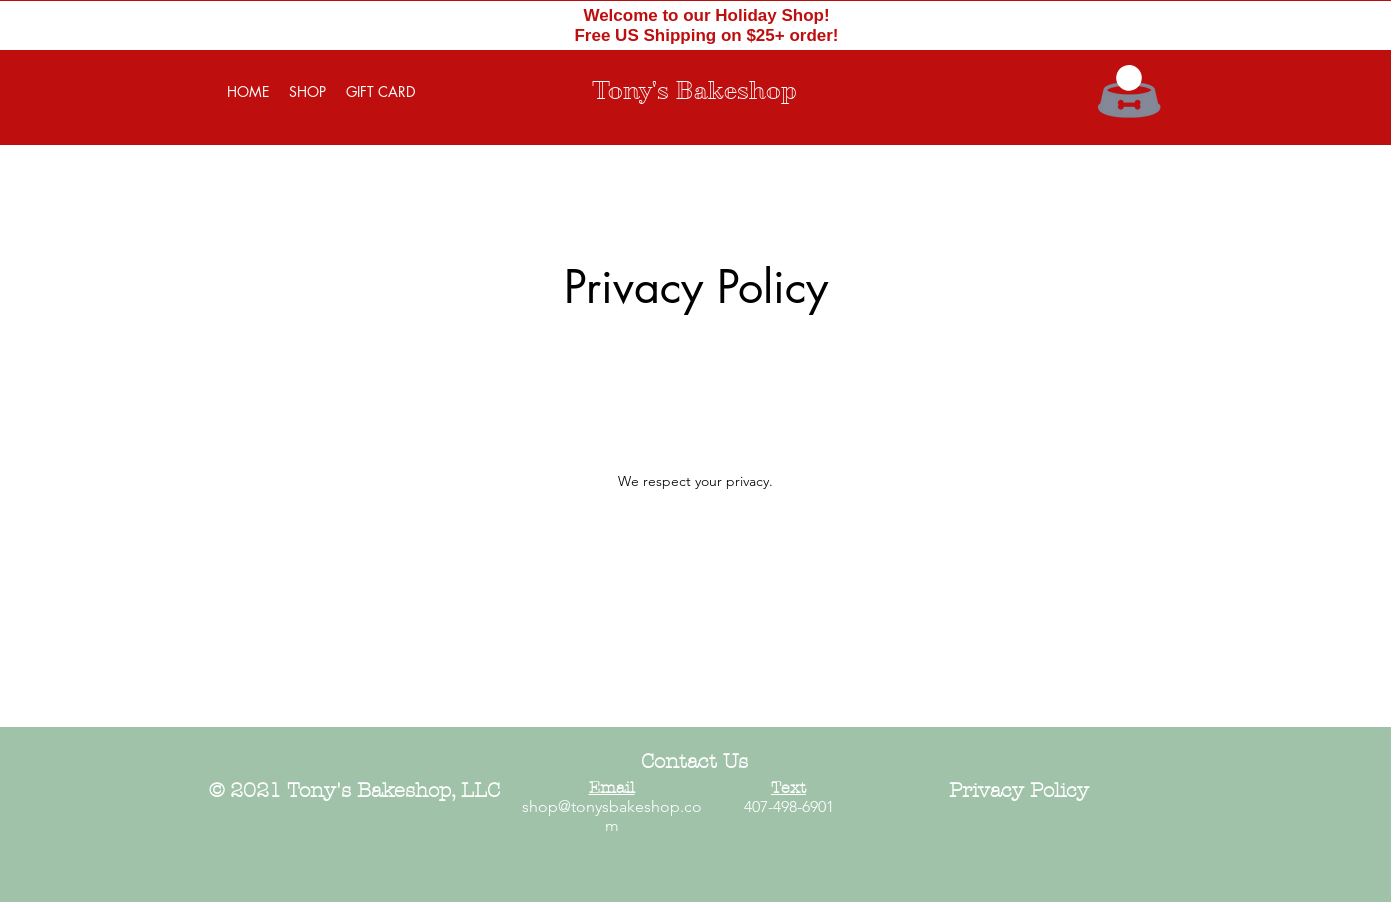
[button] (1129, 78)
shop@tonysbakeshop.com (612, 816)
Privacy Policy (1019, 790)
